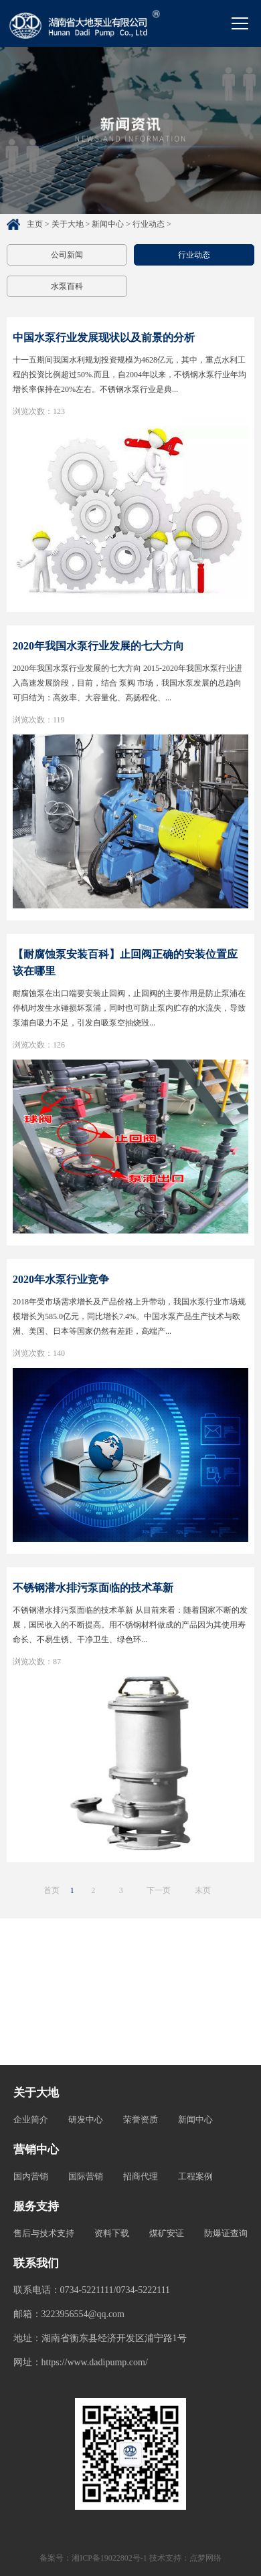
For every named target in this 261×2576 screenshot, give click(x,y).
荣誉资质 (140, 2119)
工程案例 (195, 2176)
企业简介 (30, 2119)
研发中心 (85, 2119)
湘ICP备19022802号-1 (109, 2558)
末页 (203, 1890)
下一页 (159, 1890)
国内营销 (30, 2176)
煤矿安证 (166, 2233)
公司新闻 (67, 255)
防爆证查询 (226, 2233)
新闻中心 (108, 224)
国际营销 (85, 2176)
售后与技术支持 (43, 2233)
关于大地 (68, 224)
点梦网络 (205, 2558)
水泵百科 (67, 286)
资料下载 (111, 2233)
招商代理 (140, 2176)
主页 (35, 224)
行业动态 (149, 224)
